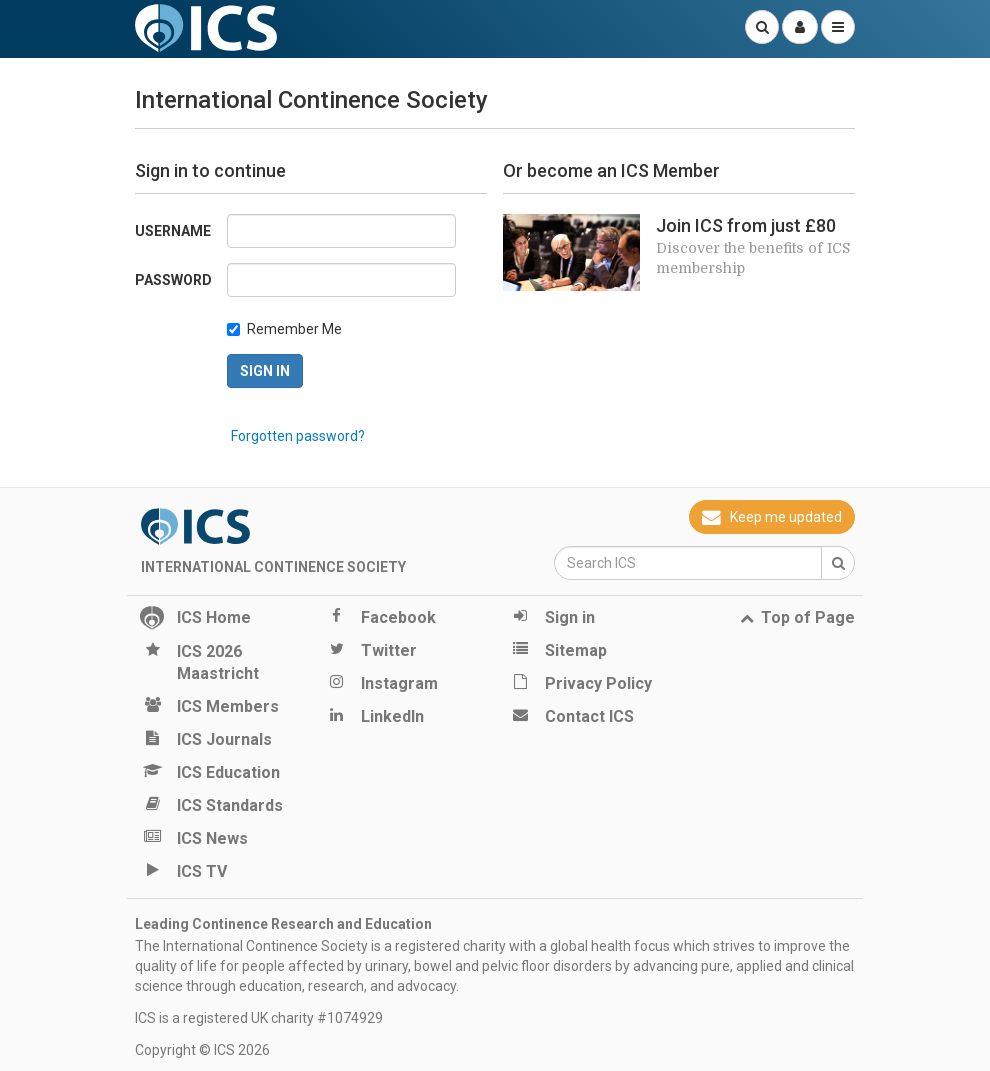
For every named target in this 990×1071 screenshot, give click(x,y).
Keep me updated (772, 517)
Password (173, 280)
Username (173, 231)
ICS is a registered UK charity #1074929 (259, 1018)
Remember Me (294, 329)
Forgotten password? (298, 436)
